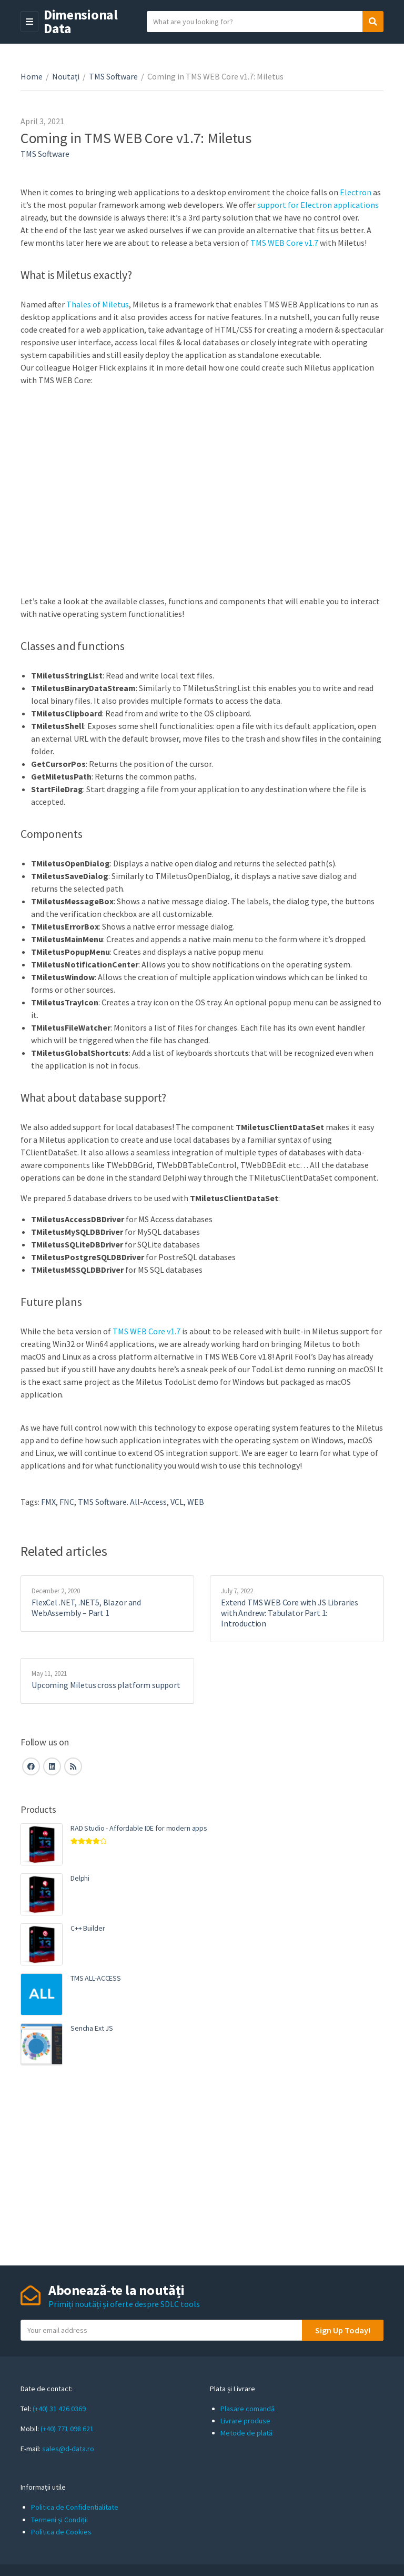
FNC (66, 1501)
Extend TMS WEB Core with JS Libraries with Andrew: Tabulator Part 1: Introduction (289, 1613)
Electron (355, 192)
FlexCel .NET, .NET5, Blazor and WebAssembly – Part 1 (86, 1607)
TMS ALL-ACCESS (95, 1978)
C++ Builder (87, 1928)
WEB (195, 1501)
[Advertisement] (202, 2165)
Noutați (65, 76)
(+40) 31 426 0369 (59, 2408)
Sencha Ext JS (91, 2028)
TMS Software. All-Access (122, 1501)
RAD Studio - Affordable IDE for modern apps (138, 1828)
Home (32, 76)
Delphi (79, 1878)
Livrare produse (245, 2420)
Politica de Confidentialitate (74, 2507)
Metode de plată (246, 2433)
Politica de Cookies (61, 2532)
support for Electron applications (318, 204)
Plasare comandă (247, 2408)
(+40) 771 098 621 (67, 2428)
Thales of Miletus (97, 304)
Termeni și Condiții (59, 2519)
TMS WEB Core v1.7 (284, 242)
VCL (177, 1501)
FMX (48, 1501)
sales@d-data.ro (68, 2448)
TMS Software (113, 76)
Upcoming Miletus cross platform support (106, 1685)
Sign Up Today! (342, 2330)
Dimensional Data (81, 21)
